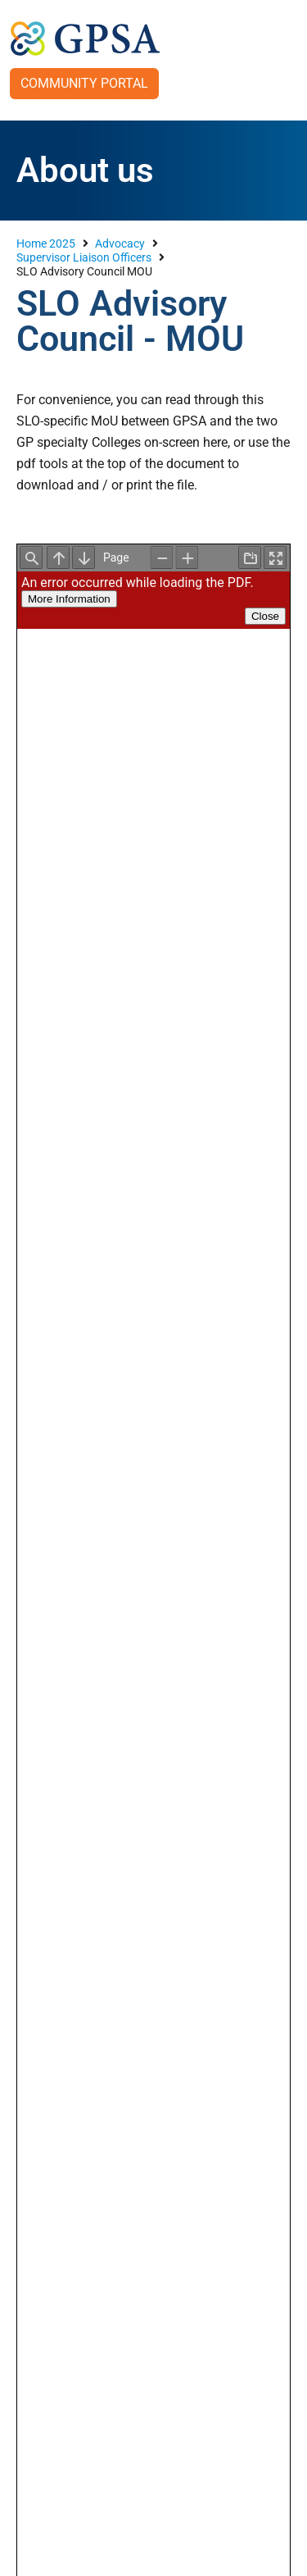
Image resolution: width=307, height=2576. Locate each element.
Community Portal (84, 83)
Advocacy (120, 243)
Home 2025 (45, 243)
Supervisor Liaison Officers (83, 257)
